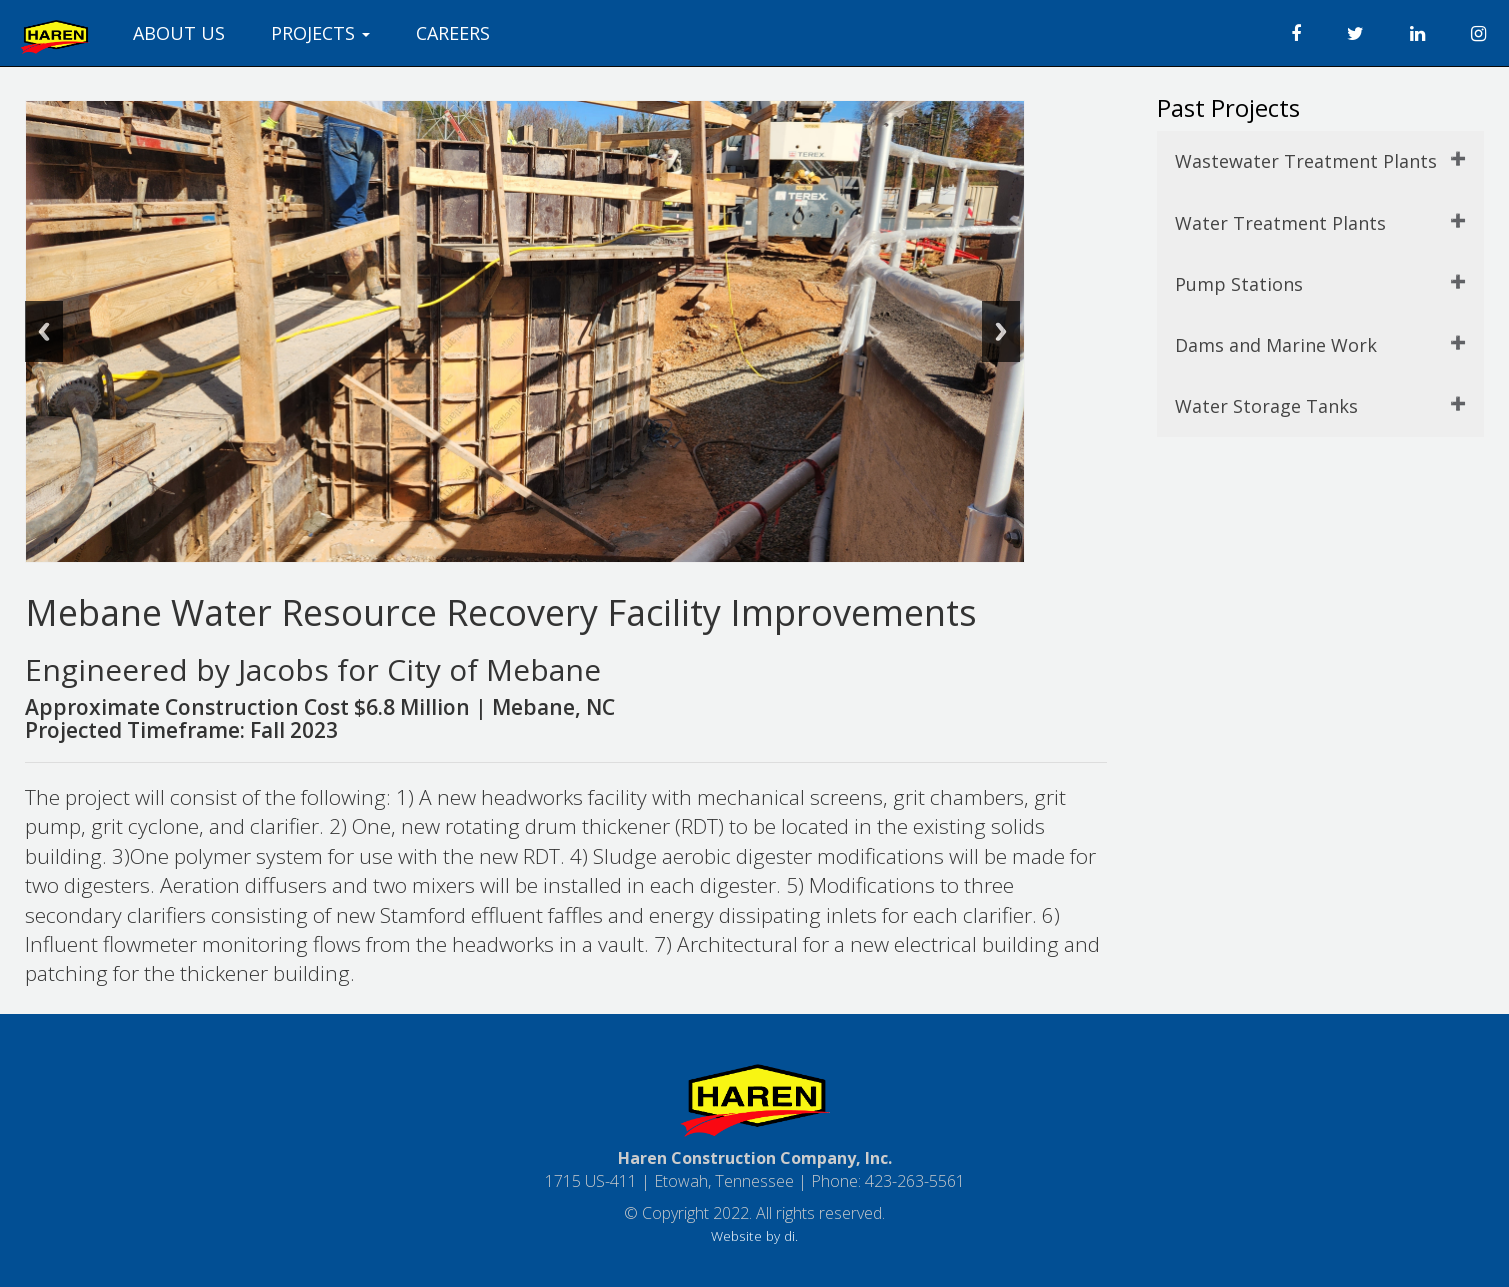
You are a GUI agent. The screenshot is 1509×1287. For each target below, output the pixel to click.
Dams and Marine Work (1276, 345)
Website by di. (754, 1235)
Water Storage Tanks (1266, 406)
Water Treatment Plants (1280, 223)
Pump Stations (1239, 284)
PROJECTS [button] (320, 33)
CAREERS (453, 33)
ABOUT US (179, 33)
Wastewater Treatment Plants (1306, 161)
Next (1001, 331)
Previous (44, 331)
